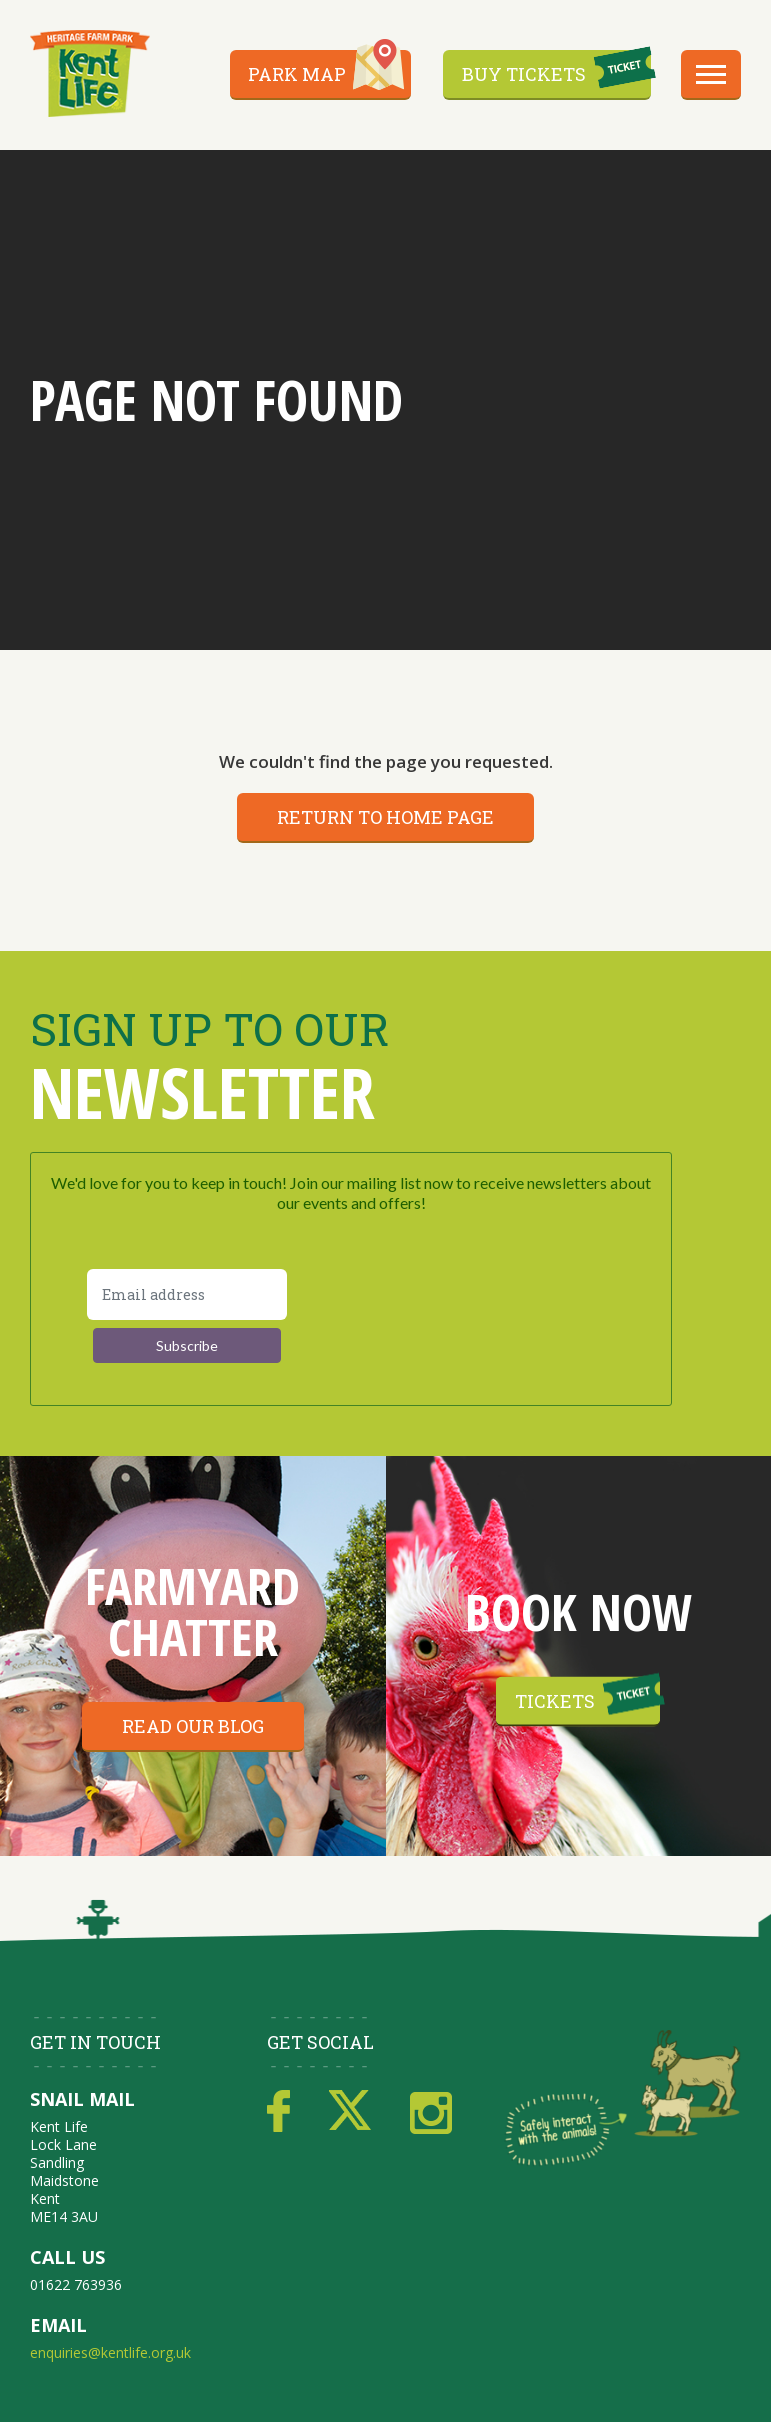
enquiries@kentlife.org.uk (110, 2352)
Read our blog (193, 1726)
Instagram (431, 2112)
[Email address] (187, 1294)
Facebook (278, 2112)
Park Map (297, 74)
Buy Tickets (524, 74)
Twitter (350, 2112)
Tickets (555, 1701)
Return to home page (385, 817)
